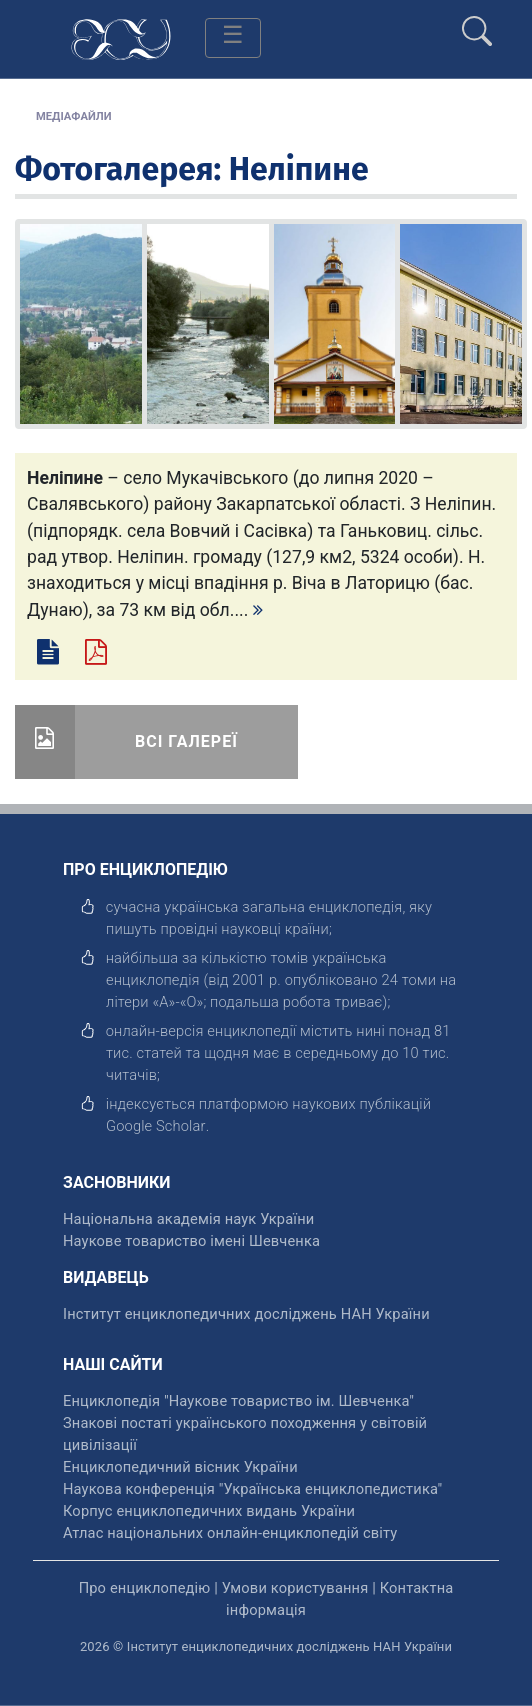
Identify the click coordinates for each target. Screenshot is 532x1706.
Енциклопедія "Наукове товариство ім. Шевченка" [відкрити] (238, 1401)
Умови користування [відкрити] (295, 1588)
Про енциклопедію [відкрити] (145, 1588)
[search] (477, 23)
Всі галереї (186, 741)
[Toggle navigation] (233, 38)
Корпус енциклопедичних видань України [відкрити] (209, 1511)
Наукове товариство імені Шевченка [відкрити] (191, 1241)
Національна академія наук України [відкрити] (188, 1219)
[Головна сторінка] (121, 37)
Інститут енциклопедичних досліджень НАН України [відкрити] (246, 1314)
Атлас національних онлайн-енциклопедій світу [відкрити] (230, 1533)
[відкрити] (156, 1126)
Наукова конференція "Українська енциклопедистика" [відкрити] (252, 1489)
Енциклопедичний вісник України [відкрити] (180, 1467)
